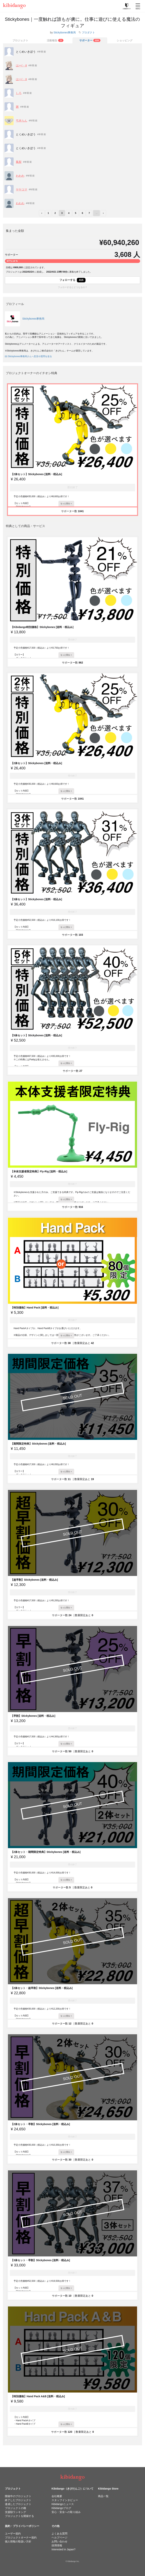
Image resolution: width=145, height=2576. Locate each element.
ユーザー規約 (13, 2533)
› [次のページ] (103, 213)
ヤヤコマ (21, 189)
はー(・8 (21, 65)
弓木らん (21, 120)
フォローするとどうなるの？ (72, 287)
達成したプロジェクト (18, 2504)
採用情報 (57, 2545)
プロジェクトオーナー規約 (21, 2537)
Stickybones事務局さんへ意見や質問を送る (28, 356)
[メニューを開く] (138, 6)
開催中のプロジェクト (18, 2496)
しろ (19, 93)
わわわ (20, 175)
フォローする (72, 280)
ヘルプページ (59, 2537)
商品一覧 (103, 2496)
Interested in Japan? (64, 2549)
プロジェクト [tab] (20, 40)
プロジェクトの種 (15, 2508)
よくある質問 (59, 2533)
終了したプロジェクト (18, 2500)
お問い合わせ (59, 2541)
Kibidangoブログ (61, 2508)
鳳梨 (19, 161)
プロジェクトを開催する (19, 2515)
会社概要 (57, 2496)
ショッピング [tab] (125, 40)
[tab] (55, 40)
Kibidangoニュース (63, 2504)
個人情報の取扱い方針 (18, 2541)
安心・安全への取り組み (66, 2512)
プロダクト (88, 32)
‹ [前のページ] (41, 213)
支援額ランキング (15, 2512)
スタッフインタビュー (65, 2500)
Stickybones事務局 (65, 32)
